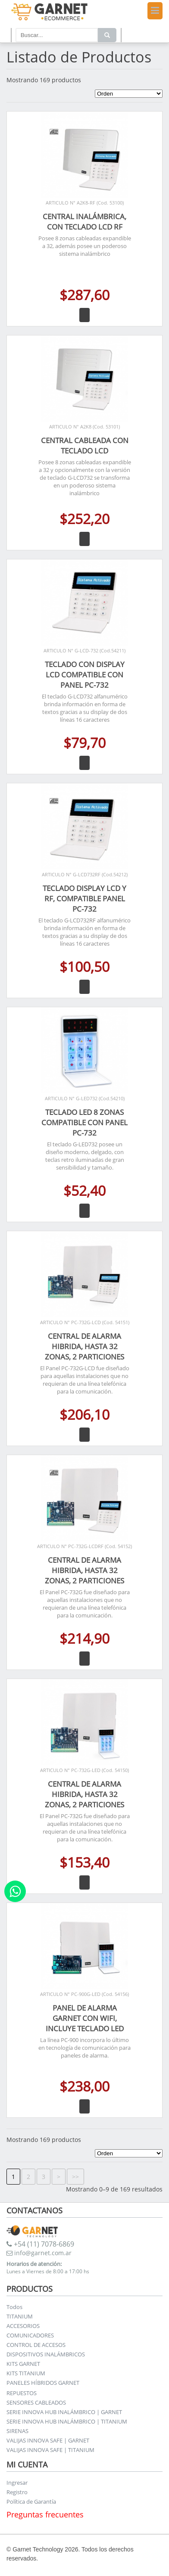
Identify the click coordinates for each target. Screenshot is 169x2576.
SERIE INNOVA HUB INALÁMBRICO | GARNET (64, 2412)
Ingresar (17, 2482)
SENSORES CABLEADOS (36, 2402)
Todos (14, 2307)
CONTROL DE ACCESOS (36, 2345)
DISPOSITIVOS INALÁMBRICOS (45, 2354)
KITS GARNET (23, 2364)
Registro (17, 2492)
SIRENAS (17, 2431)
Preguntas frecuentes (45, 2514)
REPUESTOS (21, 2393)
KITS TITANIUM (25, 2373)
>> (75, 2177)
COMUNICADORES (30, 2335)
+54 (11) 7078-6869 (40, 2244)
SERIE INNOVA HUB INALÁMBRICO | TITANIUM (66, 2421)
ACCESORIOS (23, 2326)
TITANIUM (19, 2316)
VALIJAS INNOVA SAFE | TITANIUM (50, 2450)
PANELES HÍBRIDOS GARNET (42, 2383)
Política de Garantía (31, 2501)
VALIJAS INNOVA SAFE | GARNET (47, 2440)
